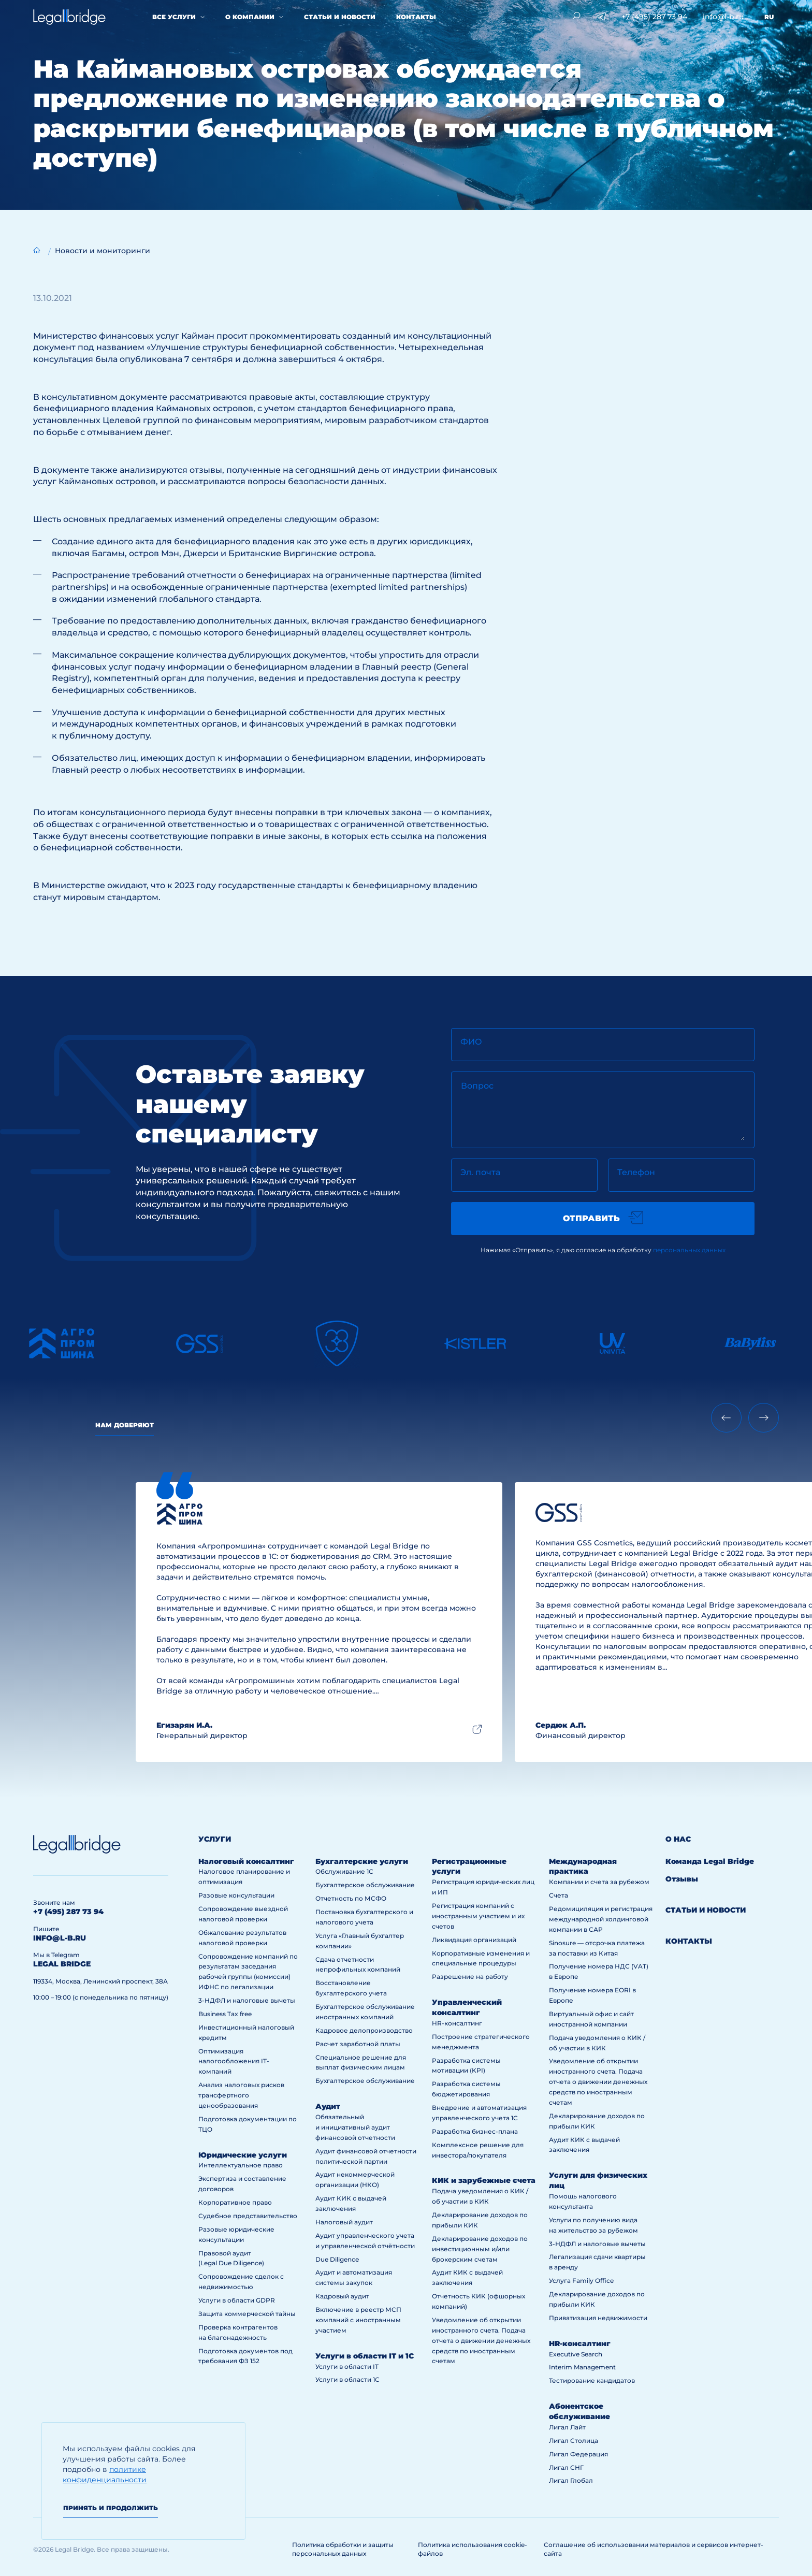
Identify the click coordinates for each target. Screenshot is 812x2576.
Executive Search (575, 2354)
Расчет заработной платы (357, 2044)
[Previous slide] (726, 1417)
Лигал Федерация (578, 2454)
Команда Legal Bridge (709, 1861)
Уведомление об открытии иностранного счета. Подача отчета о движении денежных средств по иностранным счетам (481, 2340)
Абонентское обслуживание (579, 2411)
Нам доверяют (124, 1425)
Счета (558, 1895)
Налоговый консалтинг (246, 1861)
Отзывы (681, 1879)
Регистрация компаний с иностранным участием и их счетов (478, 1916)
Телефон (636, 1172)
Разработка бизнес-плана (475, 2131)
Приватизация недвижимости (598, 2318)
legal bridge (62, 1964)
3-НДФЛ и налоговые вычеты (246, 2000)
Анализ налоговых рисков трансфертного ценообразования (241, 2095)
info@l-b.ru (723, 16)
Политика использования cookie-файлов (472, 2549)
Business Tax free (225, 2014)
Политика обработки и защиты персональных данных (343, 2549)
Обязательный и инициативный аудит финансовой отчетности (355, 2127)
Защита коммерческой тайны (247, 2314)
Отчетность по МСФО (350, 1898)
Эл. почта (480, 1172)
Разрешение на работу (470, 1976)
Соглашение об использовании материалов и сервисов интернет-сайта (653, 2549)
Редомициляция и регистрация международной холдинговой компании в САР (601, 1919)
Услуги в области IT (347, 2366)
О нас (678, 1839)
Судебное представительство (247, 2216)
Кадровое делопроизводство (364, 2030)
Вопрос (477, 1086)
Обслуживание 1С (344, 1871)
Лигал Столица (573, 2440)
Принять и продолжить (110, 2508)
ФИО (471, 1042)
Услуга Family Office (581, 2280)
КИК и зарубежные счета (483, 2180)
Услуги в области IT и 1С (364, 2356)
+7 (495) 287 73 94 (654, 16)
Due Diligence (337, 2259)
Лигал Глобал (571, 2480)
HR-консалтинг (457, 2023)
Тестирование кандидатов (592, 2380)
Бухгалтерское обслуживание (365, 1885)
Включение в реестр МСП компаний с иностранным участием (358, 2320)
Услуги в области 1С (347, 2379)
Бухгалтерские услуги (361, 1861)
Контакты (416, 17)
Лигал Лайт (567, 2427)
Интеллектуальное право (240, 2165)
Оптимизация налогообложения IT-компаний (233, 2061)
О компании (249, 17)
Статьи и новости (339, 17)
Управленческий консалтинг (467, 2007)
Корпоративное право (235, 2202)
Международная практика (583, 1866)
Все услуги (174, 17)
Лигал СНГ (566, 2467)
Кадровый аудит (342, 2296)
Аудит (327, 2106)
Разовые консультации (236, 1895)
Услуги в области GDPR (236, 2300)
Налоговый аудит (344, 2222)
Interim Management (582, 2367)
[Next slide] (763, 1417)
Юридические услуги (242, 2155)
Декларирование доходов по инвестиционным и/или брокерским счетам (480, 2249)
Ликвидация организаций (474, 1940)
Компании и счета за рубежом (599, 1882)
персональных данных (689, 1250)
